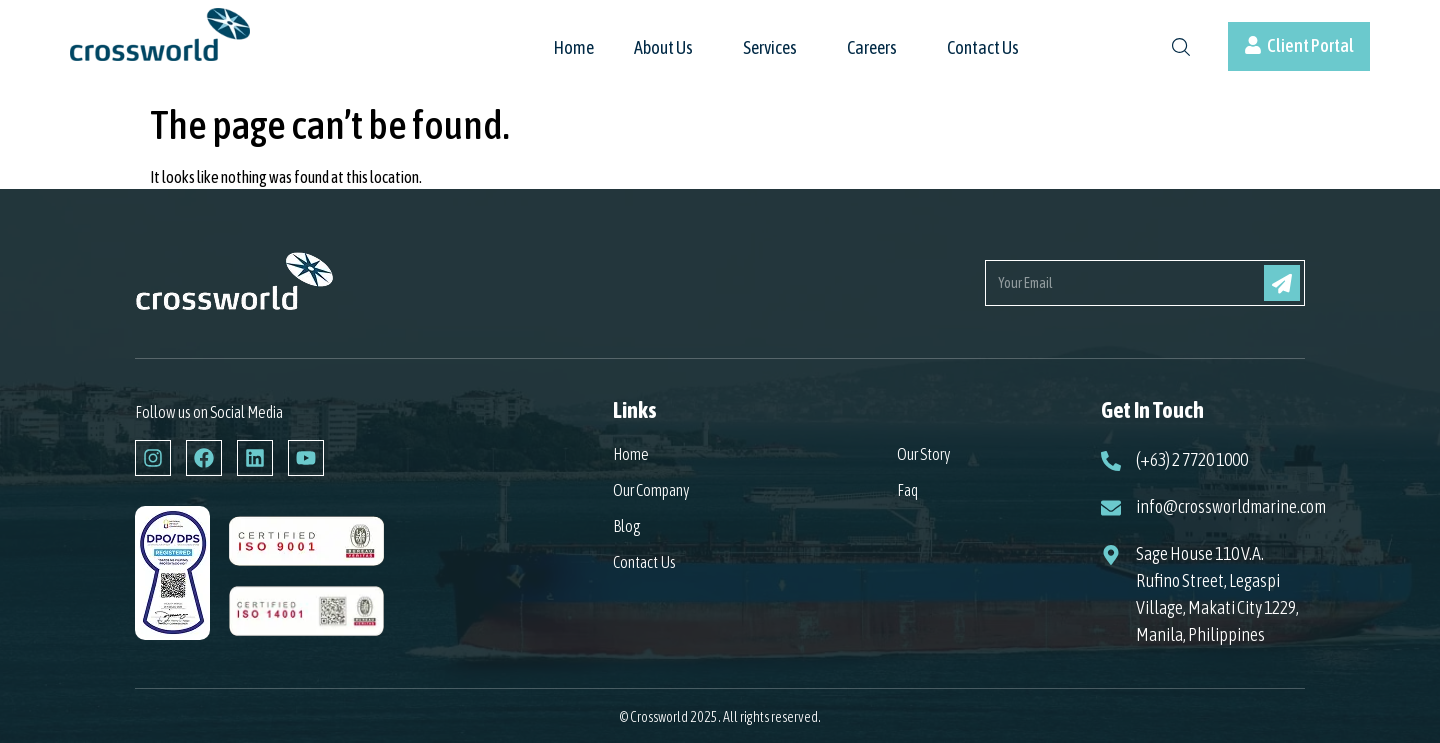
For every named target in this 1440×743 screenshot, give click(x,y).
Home (574, 48)
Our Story (924, 454)
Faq (907, 490)
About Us (663, 48)
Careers (872, 48)
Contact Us (983, 48)
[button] (668, 58)
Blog (627, 526)
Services (770, 48)
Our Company (651, 490)
